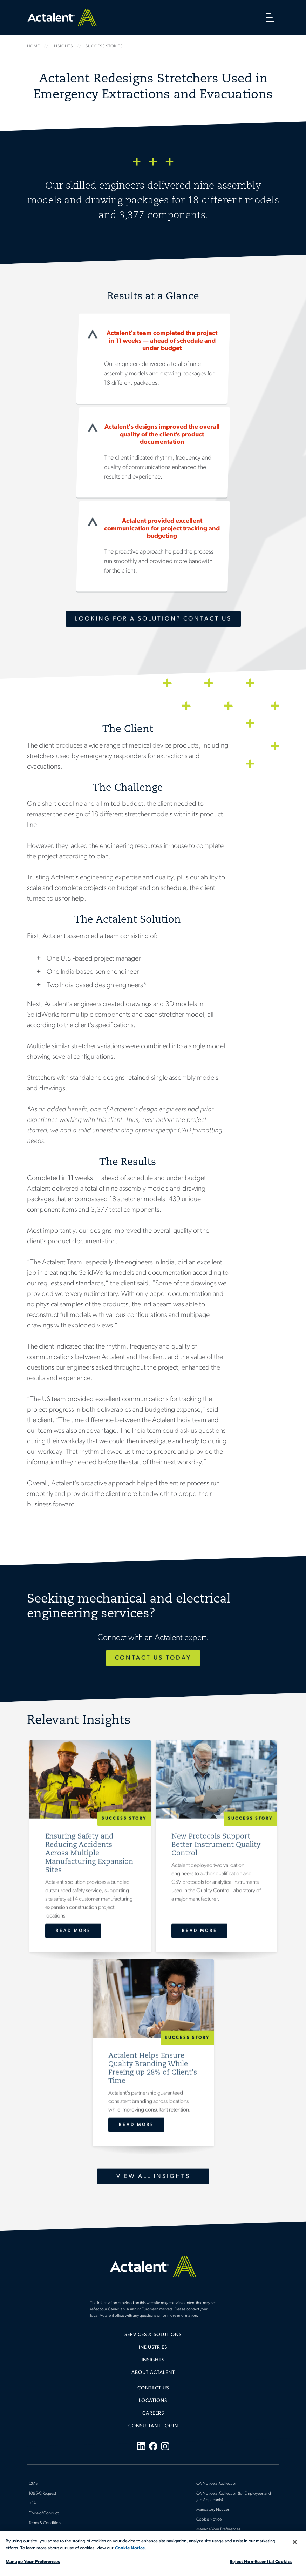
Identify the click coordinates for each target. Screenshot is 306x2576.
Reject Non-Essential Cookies (261, 2562)
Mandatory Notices (213, 2510)
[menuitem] (153, 2337)
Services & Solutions (153, 2334)
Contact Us (153, 2388)
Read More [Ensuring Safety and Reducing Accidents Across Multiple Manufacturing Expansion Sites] (73, 1930)
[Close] (294, 2542)
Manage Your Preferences (218, 2529)
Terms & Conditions (45, 2523)
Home (62, 17)
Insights (153, 2360)
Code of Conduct (44, 2513)
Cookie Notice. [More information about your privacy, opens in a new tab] (130, 2548)
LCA (32, 2503)
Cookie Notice (209, 2519)
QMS (33, 2484)
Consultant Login (153, 2426)
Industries (153, 2347)
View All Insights (153, 2176)
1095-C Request (42, 2493)
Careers (153, 2413)
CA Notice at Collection (216, 2484)
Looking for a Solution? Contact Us (153, 619)
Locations (153, 2400)
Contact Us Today (153, 1658)
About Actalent (153, 2372)
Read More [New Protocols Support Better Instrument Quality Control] (199, 1930)
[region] (153, 2553)
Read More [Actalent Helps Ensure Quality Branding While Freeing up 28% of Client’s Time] (136, 2124)
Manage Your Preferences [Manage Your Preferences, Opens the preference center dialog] (33, 2562)
